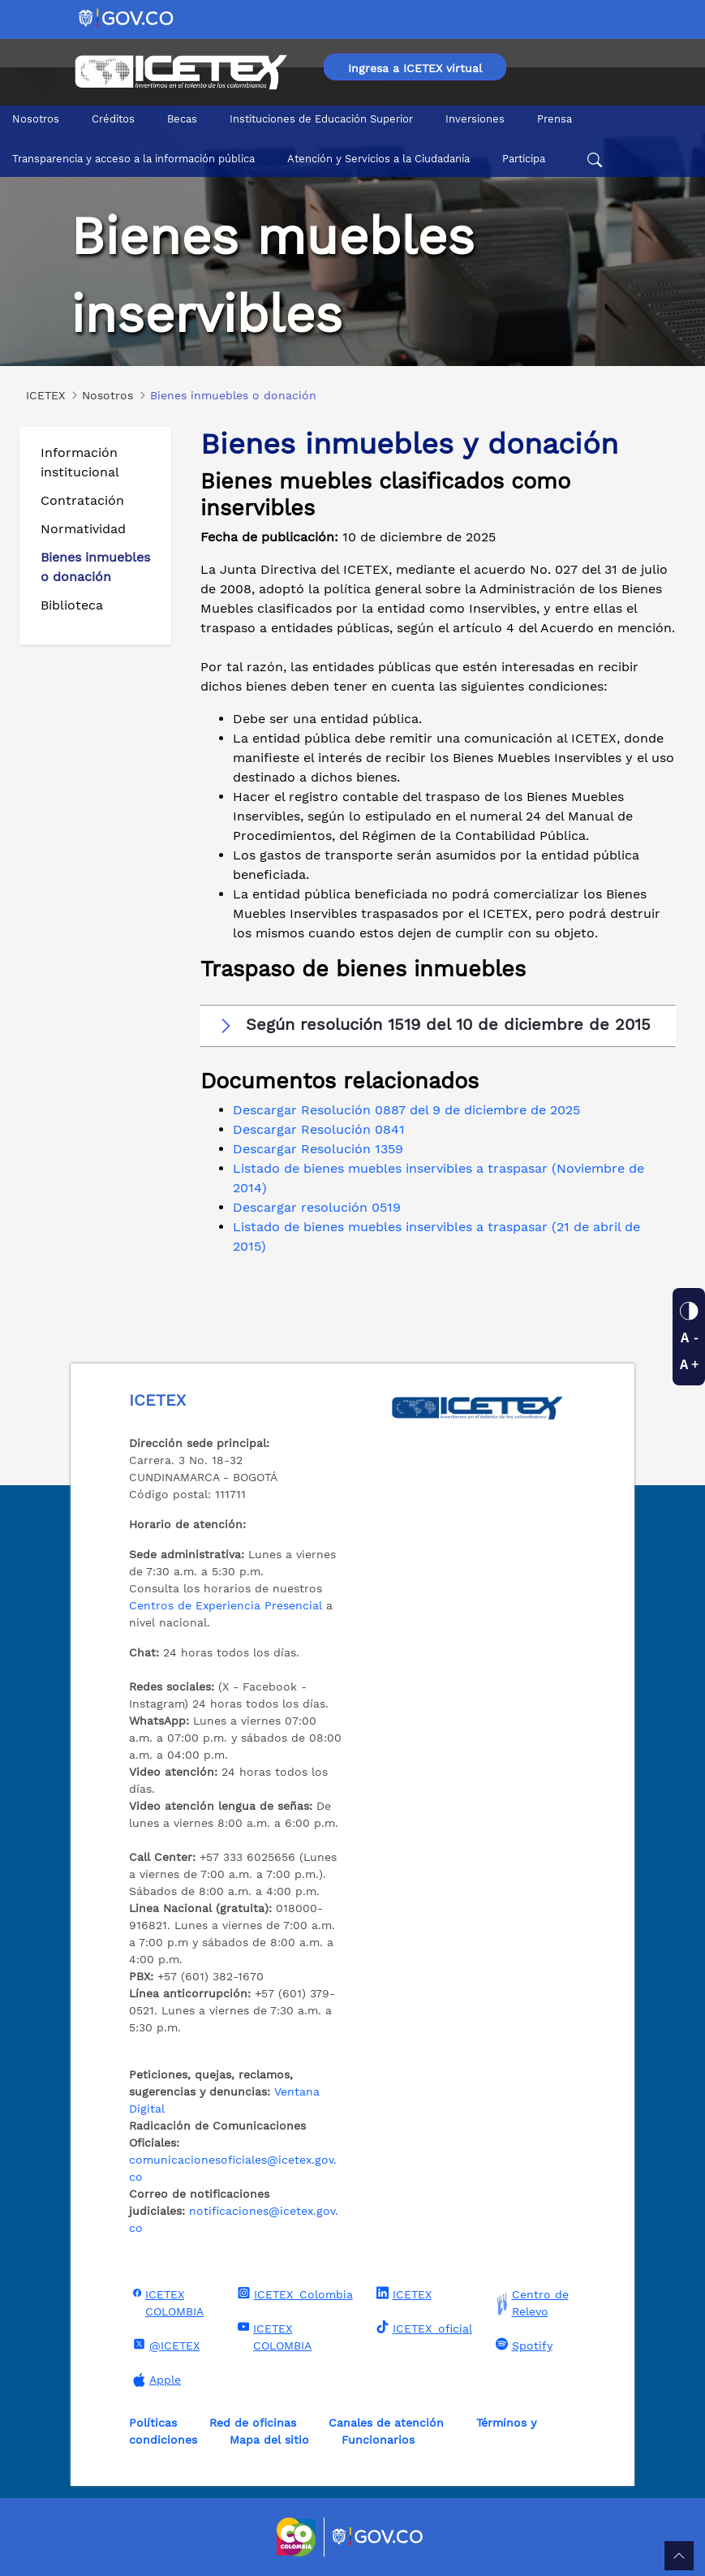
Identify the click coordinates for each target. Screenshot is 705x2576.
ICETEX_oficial (422, 2327)
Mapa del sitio (269, 2439)
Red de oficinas (252, 2422)
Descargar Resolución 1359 (318, 1149)
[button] (438, 1025)
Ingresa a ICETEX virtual (415, 68)
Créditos (113, 119)
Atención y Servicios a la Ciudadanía (378, 159)
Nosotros (35, 119)
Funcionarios (378, 2439)
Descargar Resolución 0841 (319, 1129)
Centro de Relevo (530, 2303)
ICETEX (402, 2293)
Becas (182, 119)
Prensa (554, 119)
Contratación (82, 500)
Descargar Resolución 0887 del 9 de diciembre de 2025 (406, 1110)
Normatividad (83, 528)
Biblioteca (72, 605)
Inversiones (475, 119)
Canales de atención (386, 2422)
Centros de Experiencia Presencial (225, 1605)
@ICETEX (164, 2344)
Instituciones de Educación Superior (321, 119)
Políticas (153, 2422)
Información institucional (80, 462)
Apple (155, 2380)
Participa (523, 159)
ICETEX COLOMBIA (166, 2302)
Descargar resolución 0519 (317, 1207)
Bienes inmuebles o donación (95, 566)
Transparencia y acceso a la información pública (133, 159)
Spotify (522, 2344)
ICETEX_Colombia (293, 2293)
